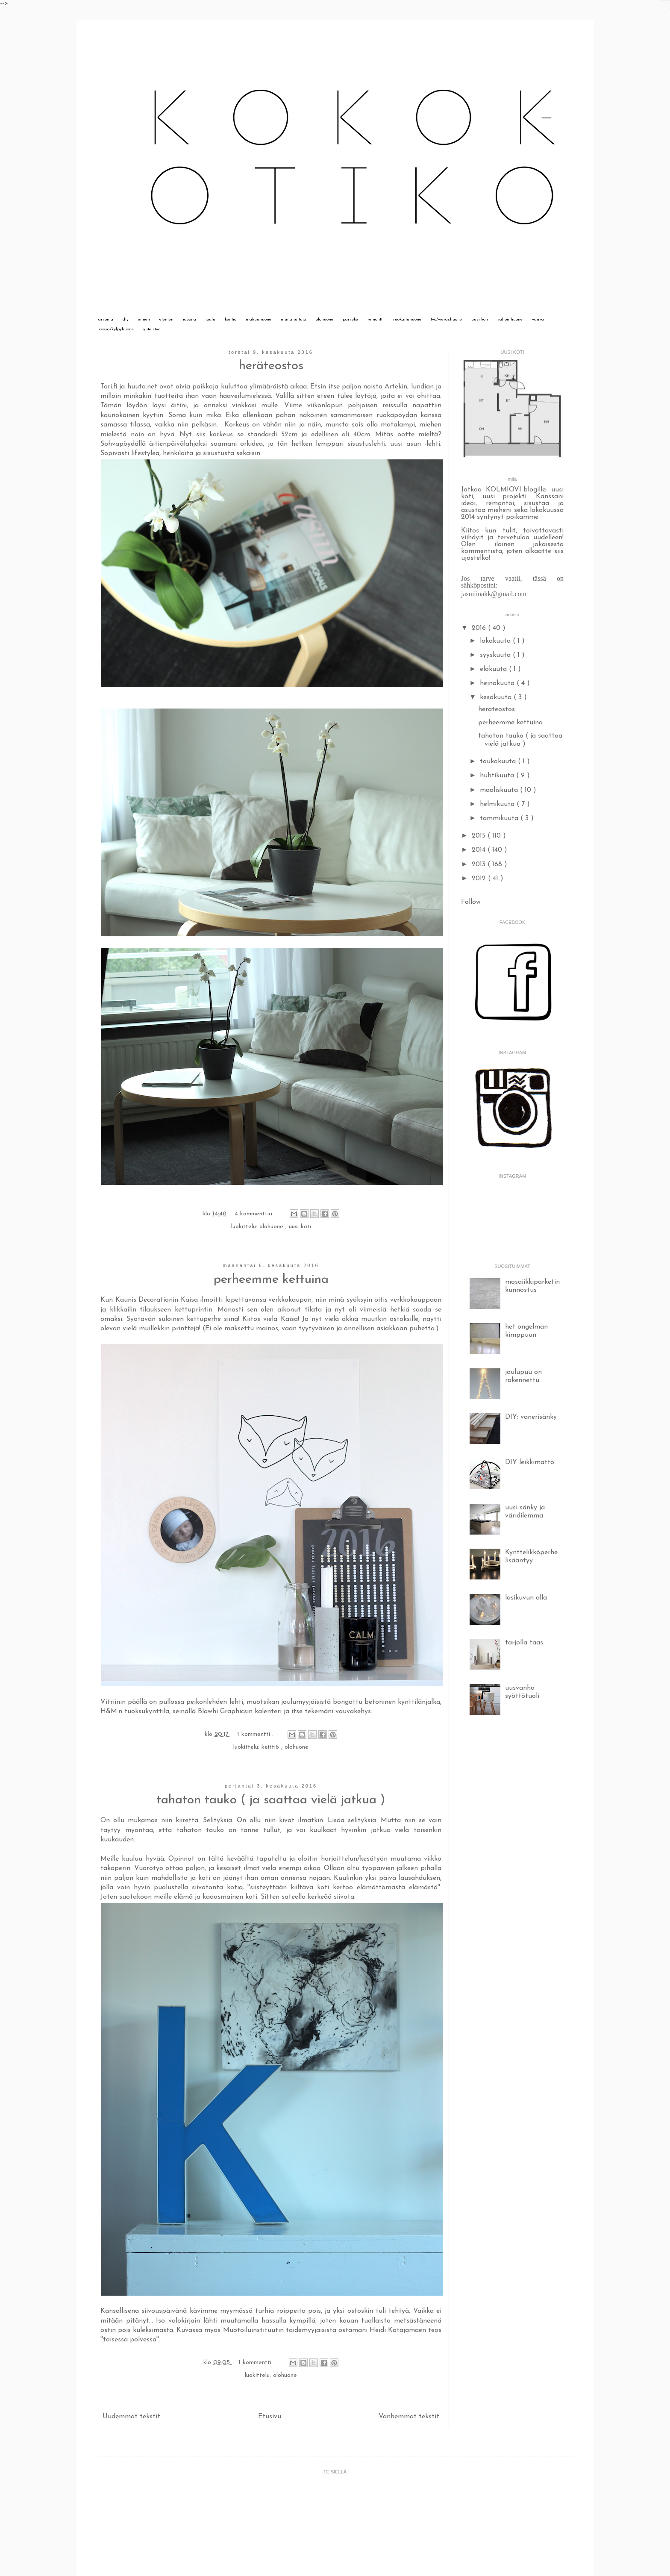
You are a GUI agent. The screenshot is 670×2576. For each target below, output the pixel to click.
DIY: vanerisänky (531, 1417)
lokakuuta (496, 641)
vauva (538, 319)
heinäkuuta (498, 683)
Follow (471, 902)
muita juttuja (293, 319)
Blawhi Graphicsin (225, 1711)
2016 (480, 628)
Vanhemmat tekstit (409, 2416)
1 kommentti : (256, 1734)
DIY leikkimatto (529, 1462)
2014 (480, 850)
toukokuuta (499, 761)
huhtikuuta (498, 775)
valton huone (510, 319)
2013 (480, 864)
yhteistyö (151, 329)
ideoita (189, 319)
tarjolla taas (524, 1642)
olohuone (324, 319)
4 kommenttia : (256, 1214)
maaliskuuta (500, 790)
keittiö (230, 319)
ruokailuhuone (407, 319)
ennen (144, 319)
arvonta (105, 319)
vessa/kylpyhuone (116, 329)
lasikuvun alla (526, 1597)
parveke (350, 319)
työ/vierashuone (446, 319)
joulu (210, 319)
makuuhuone (258, 319)
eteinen (166, 319)
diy (126, 319)
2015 (480, 835)
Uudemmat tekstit (131, 2416)
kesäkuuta (497, 697)
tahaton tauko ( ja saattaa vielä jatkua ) (270, 1800)
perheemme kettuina (271, 1279)
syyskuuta (496, 655)
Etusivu (269, 2416)
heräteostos (271, 366)
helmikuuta (498, 804)
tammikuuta (500, 818)
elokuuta (494, 669)
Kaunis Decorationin (147, 1300)
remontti (375, 319)
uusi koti (479, 319)
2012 (480, 878)
